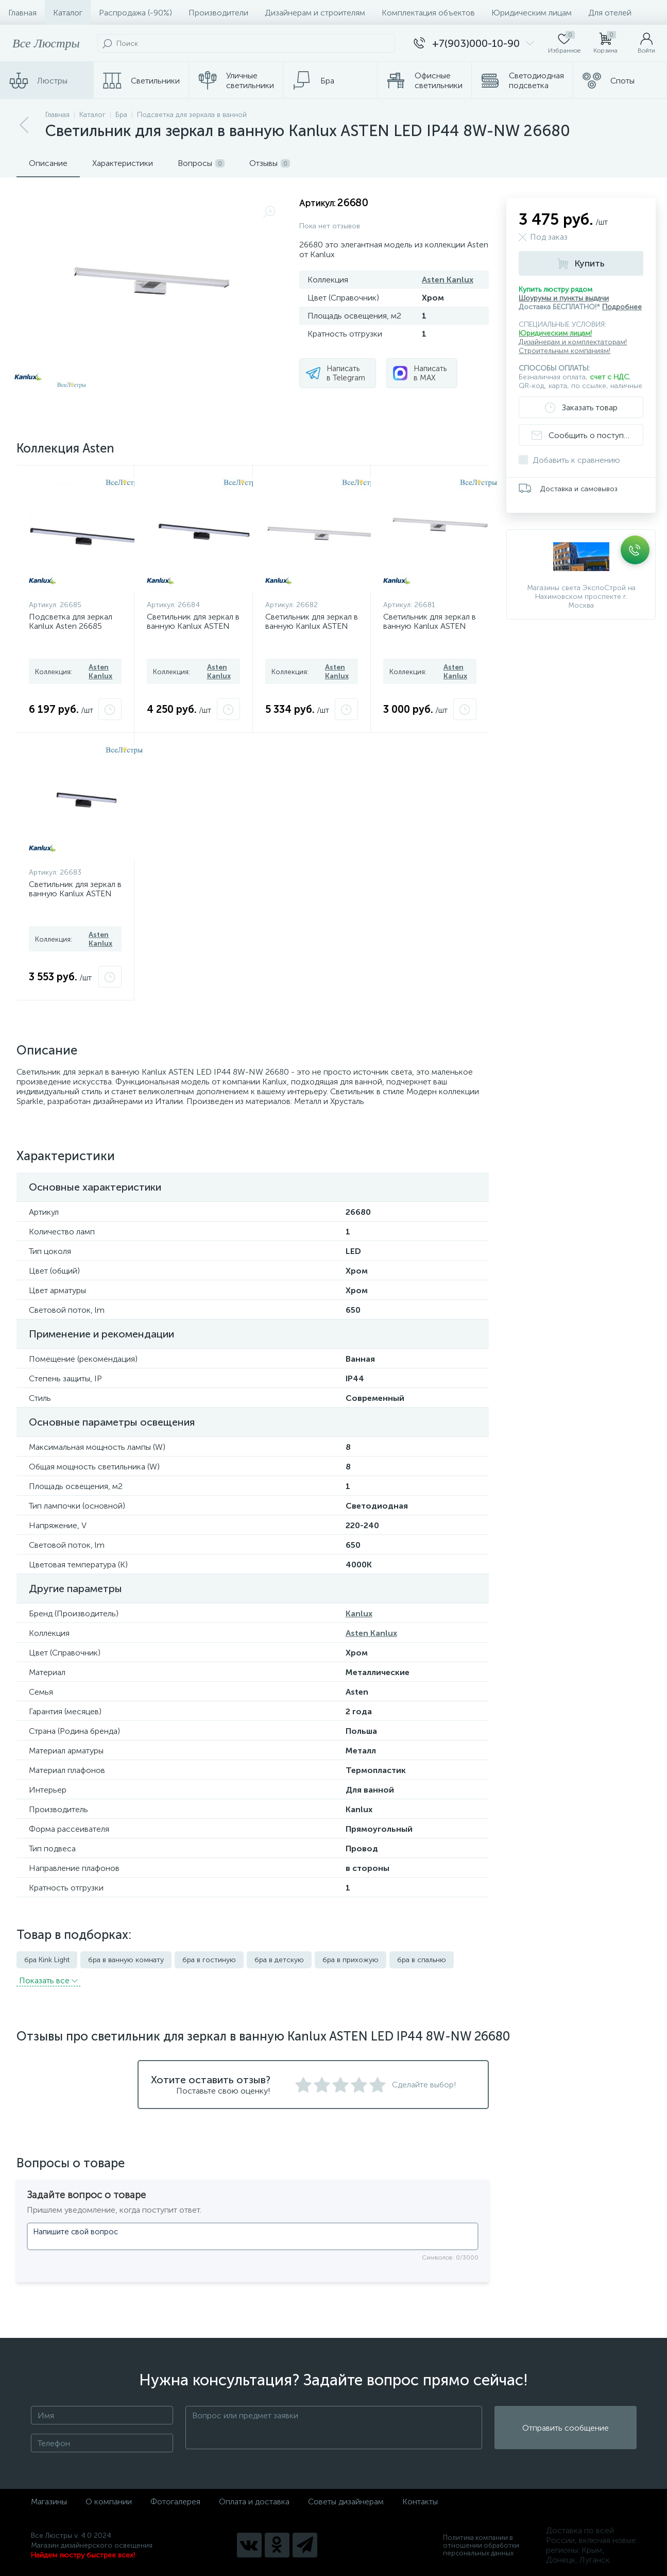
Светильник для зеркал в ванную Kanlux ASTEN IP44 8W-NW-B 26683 (75, 893)
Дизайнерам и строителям (315, 13)
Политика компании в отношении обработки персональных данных (481, 2545)
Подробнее (622, 307)
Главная (22, 13)
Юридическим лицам (531, 13)
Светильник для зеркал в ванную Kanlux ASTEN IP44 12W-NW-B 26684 (193, 626)
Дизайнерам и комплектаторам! (573, 342)
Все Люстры (46, 43)
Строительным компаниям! (564, 350)
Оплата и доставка (254, 2501)
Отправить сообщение (565, 2428)
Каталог (67, 13)
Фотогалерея (175, 2501)
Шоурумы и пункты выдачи (564, 298)
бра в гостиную (209, 1959)
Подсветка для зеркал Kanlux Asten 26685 (70, 621)
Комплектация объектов (428, 13)
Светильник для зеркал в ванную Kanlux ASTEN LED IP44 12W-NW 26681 (429, 630)
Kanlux (359, 1613)
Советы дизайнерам (346, 2501)
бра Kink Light (47, 1959)
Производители (218, 13)
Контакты (420, 2501)
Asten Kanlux (447, 280)
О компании (108, 2501)
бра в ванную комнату (126, 1959)
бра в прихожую (350, 1959)
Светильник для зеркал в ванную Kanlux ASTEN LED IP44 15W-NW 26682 (311, 630)
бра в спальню (421, 1959)
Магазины (49, 2501)
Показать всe (48, 1980)
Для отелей (609, 13)
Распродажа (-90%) (135, 13)
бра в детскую (279, 1959)
